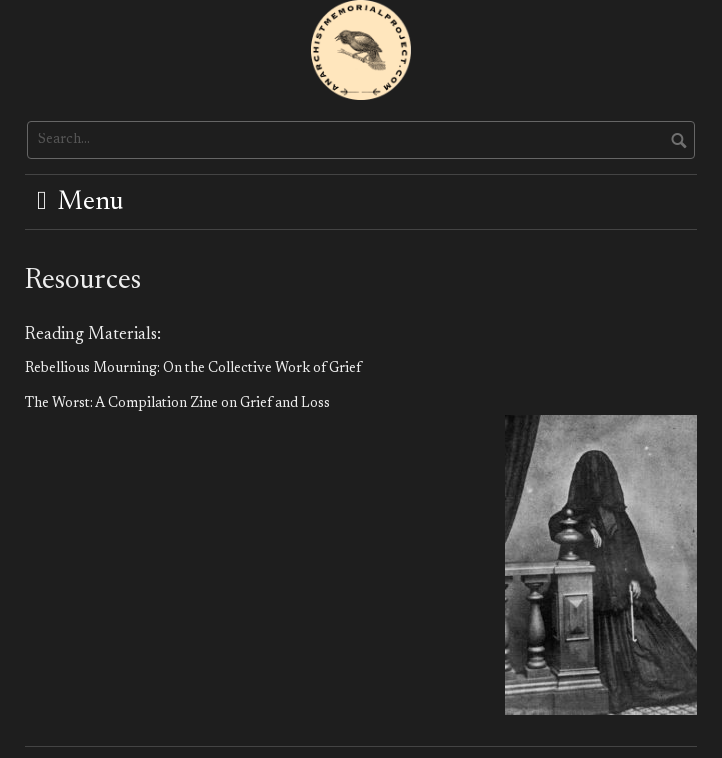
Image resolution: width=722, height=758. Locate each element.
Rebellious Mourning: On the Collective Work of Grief (193, 369)
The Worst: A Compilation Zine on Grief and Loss (177, 404)
